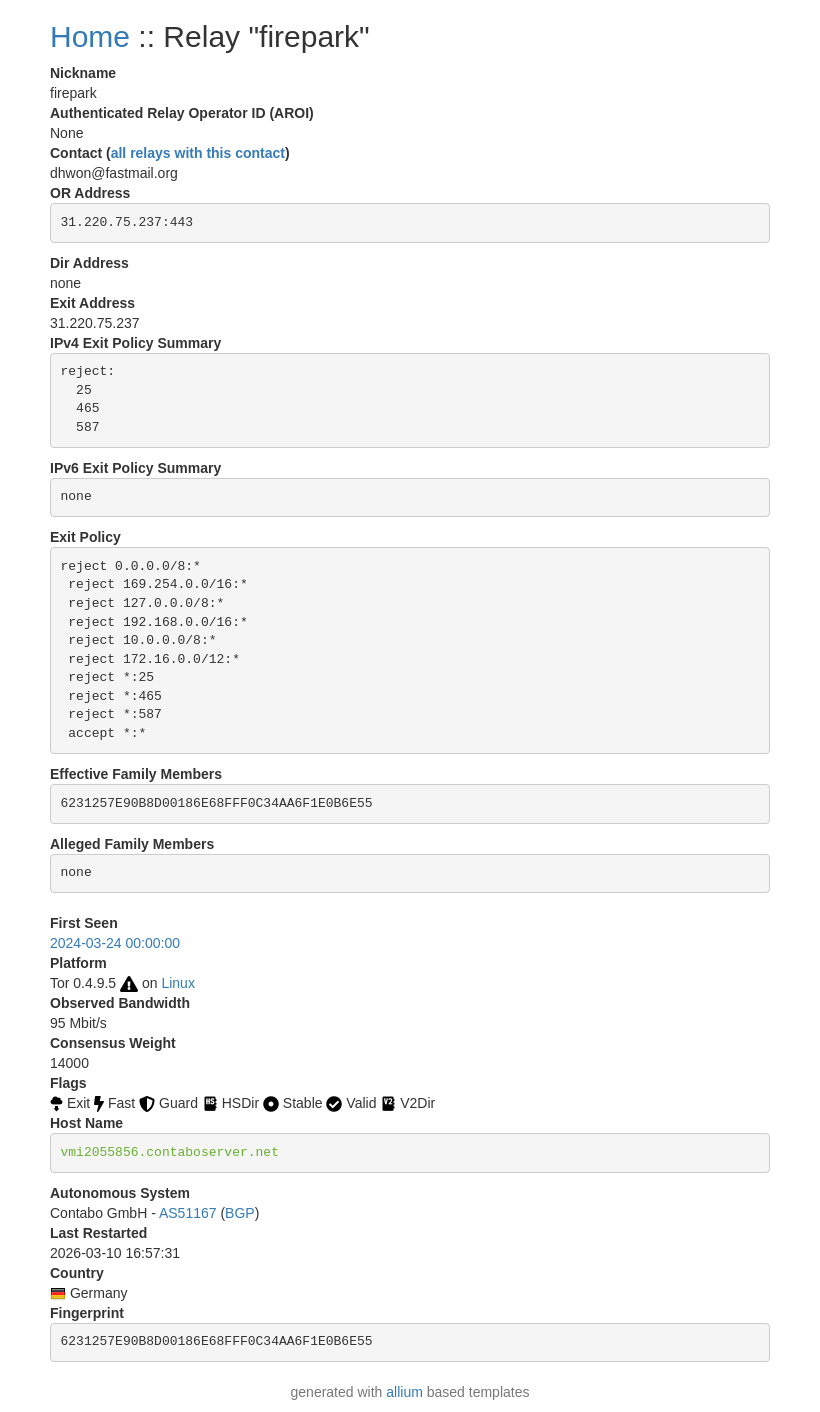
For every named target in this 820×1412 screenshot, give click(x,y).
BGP (240, 1213)
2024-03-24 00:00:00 (115, 943)
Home (90, 36)
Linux (177, 983)
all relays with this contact (198, 153)
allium (404, 1392)
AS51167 (188, 1213)
